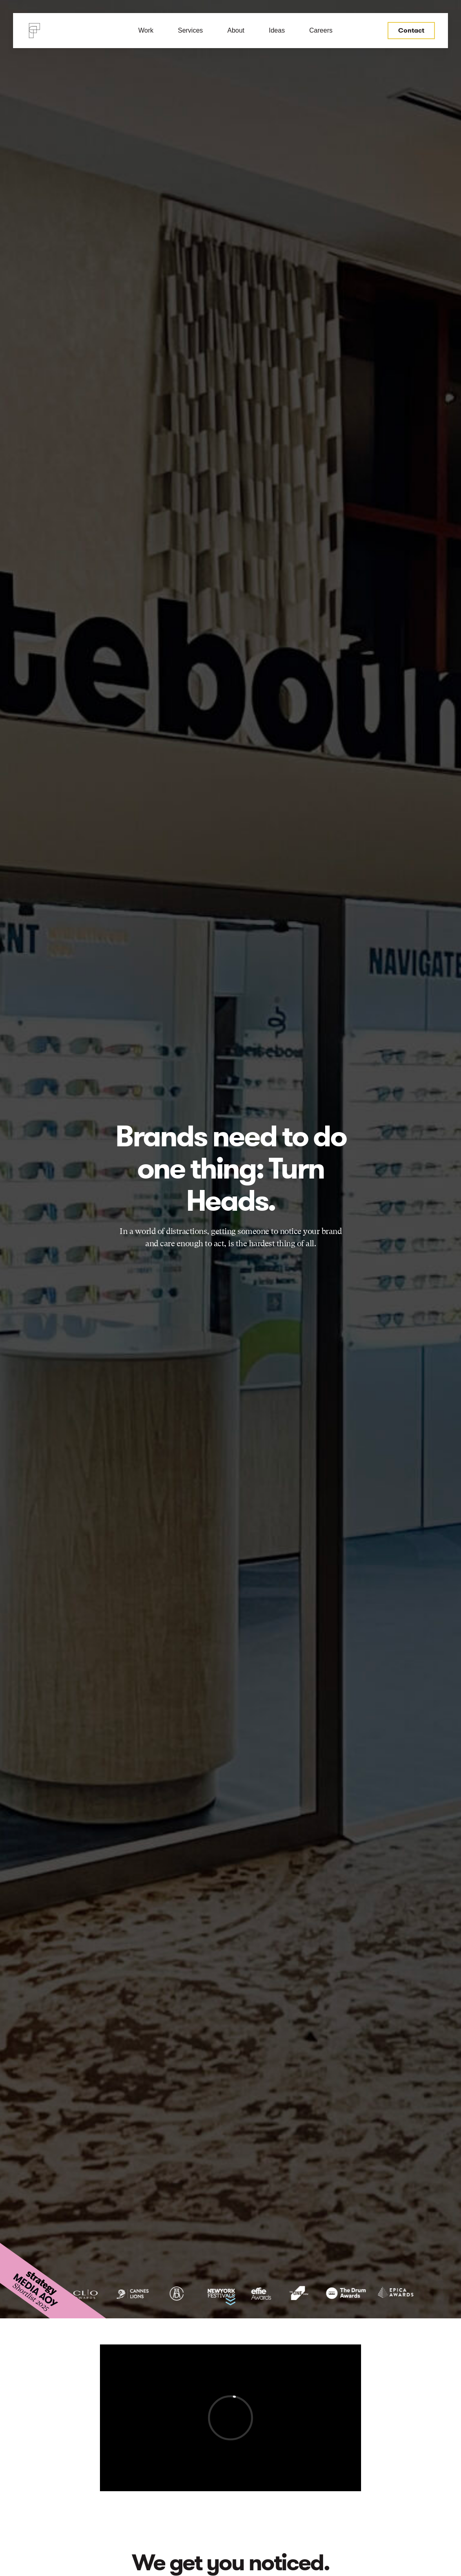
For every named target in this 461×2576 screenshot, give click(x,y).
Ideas (277, 30)
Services (190, 30)
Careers (320, 30)
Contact (411, 30)
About (235, 30)
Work (145, 30)
